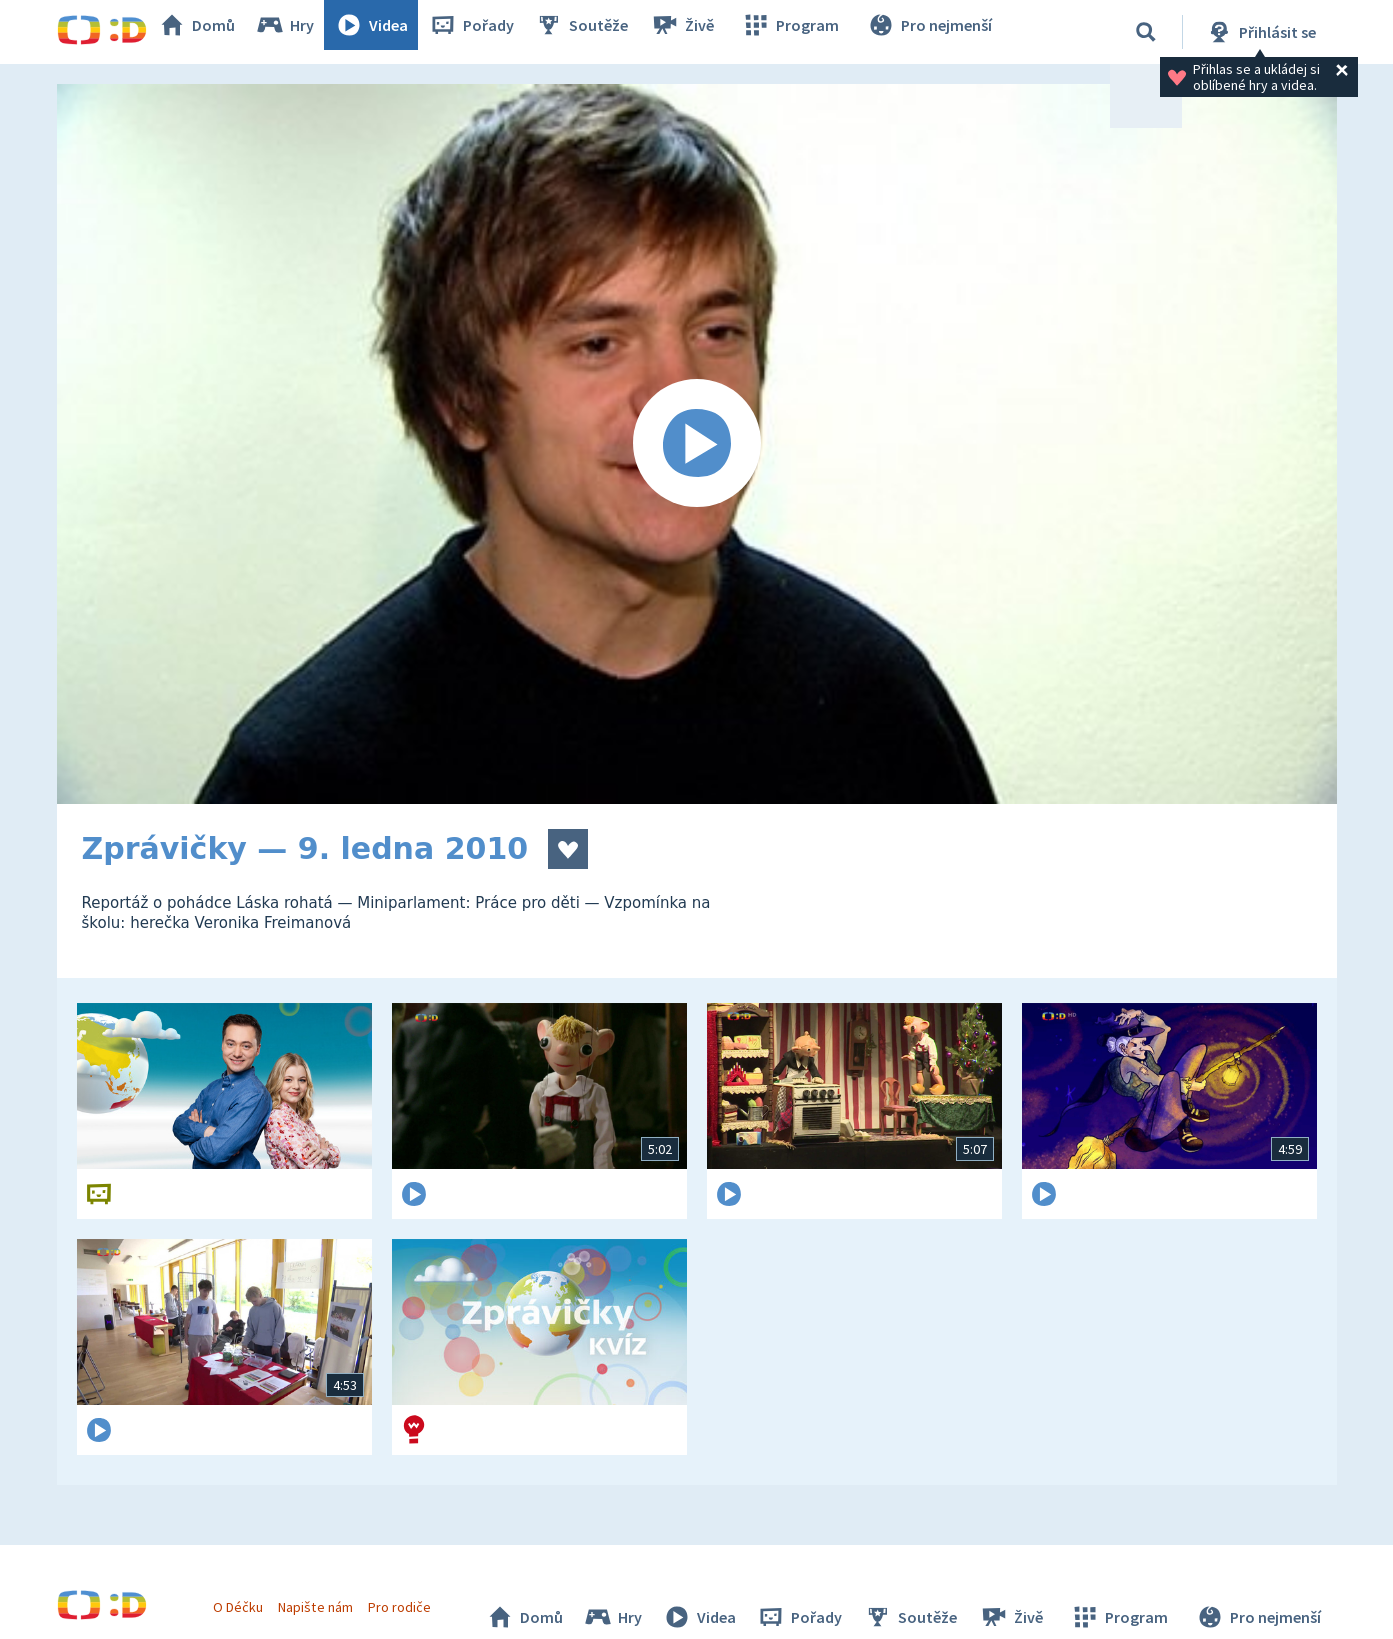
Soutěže (603, 32)
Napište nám (326, 1597)
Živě (702, 32)
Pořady (493, 32)
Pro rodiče (409, 1597)
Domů (218, 32)
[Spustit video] (697, 444)
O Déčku (249, 1597)
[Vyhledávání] (1146, 32)
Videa (393, 32)
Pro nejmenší (935, 32)
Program (803, 32)
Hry (306, 32)
